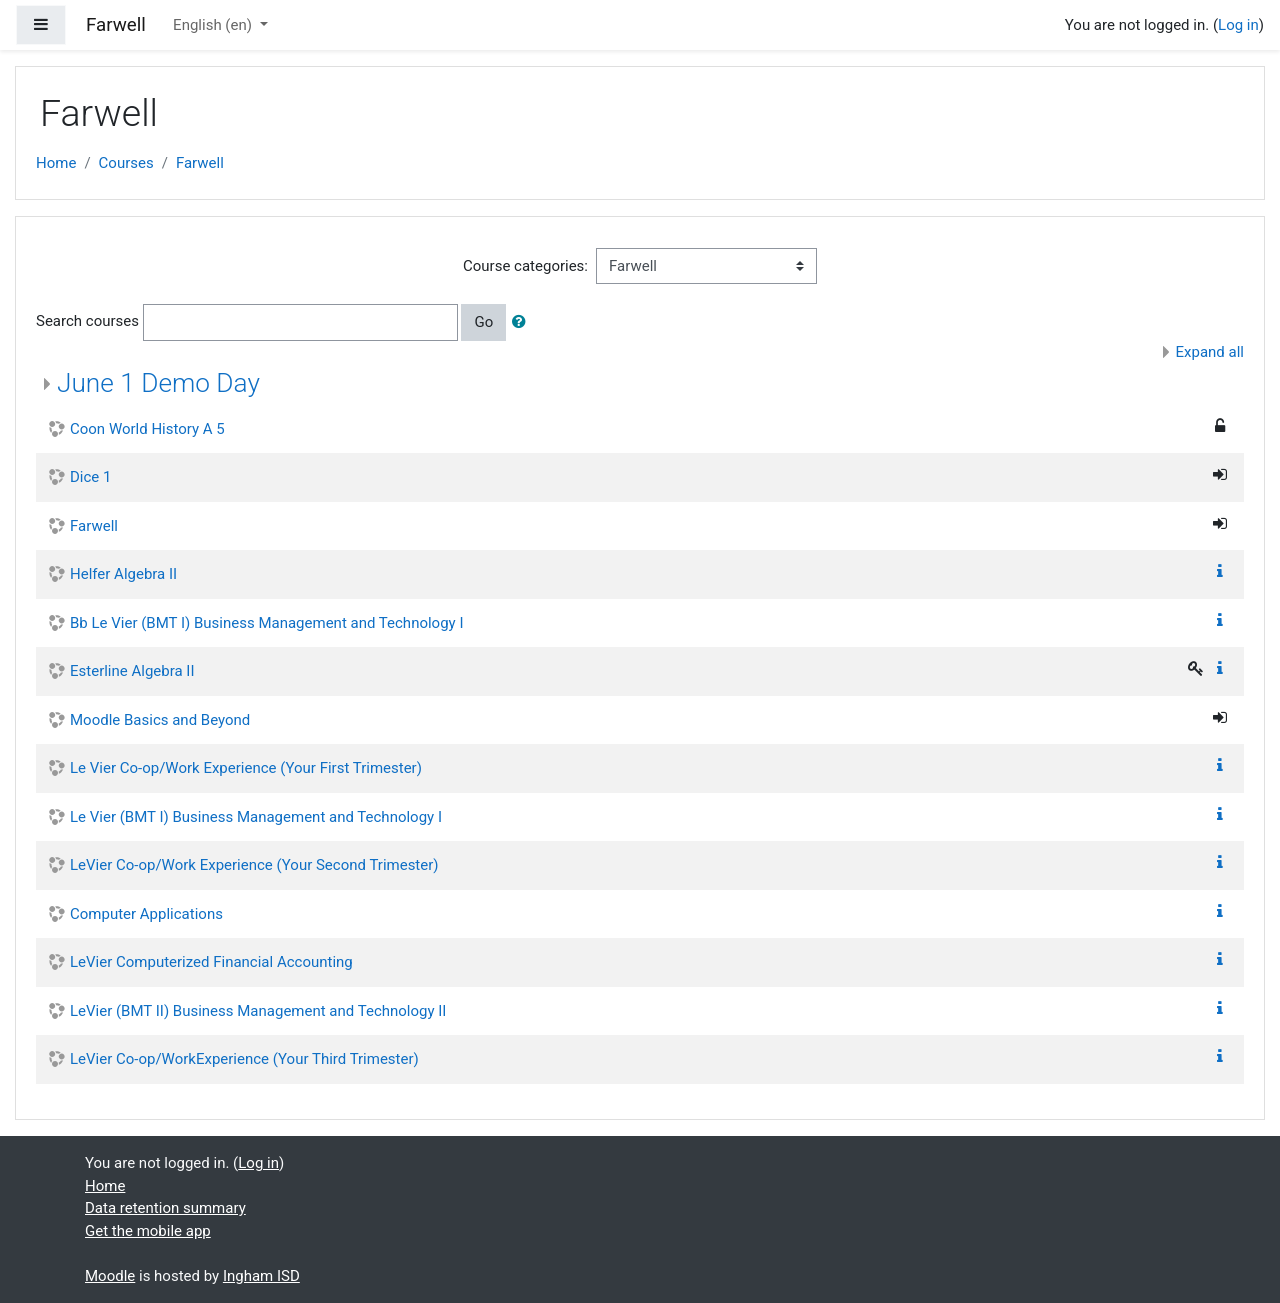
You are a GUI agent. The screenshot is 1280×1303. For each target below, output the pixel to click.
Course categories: (525, 266)
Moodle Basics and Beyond (160, 720)
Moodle (110, 1276)
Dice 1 (90, 477)
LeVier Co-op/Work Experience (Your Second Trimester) (254, 865)
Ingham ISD (261, 1276)
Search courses (87, 321)
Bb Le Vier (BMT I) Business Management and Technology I (267, 623)
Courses (126, 163)
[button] (523, 322)
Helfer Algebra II (123, 574)
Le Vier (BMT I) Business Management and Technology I (256, 817)
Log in (1238, 25)
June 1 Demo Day (158, 383)
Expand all (1210, 352)
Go (483, 322)
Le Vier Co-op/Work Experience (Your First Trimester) (246, 768)
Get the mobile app (148, 1231)
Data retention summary (165, 1208)
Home (56, 163)
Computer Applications (146, 914)
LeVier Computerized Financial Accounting (211, 962)
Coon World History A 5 (147, 429)
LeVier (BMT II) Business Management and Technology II (258, 1011)
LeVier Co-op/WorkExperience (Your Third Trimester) (244, 1059)
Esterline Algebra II (132, 671)
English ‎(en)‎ (214, 25)
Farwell (200, 163)
